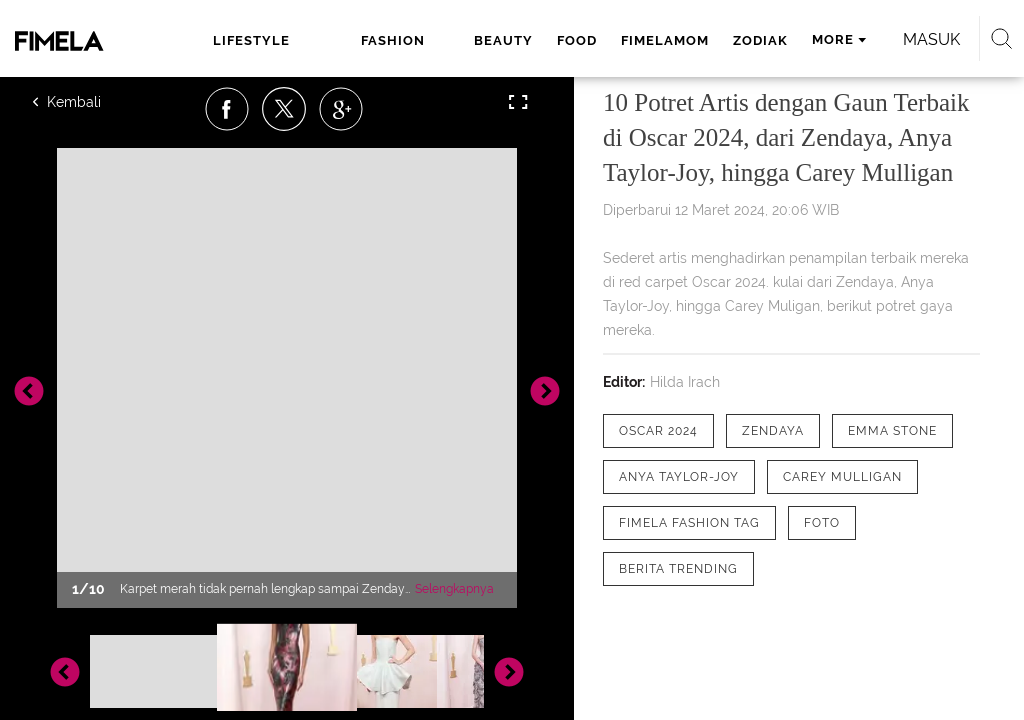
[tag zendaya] (773, 431)
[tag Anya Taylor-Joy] (679, 477)
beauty (503, 40)
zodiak (760, 40)
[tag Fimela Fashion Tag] (689, 523)
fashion (393, 40)
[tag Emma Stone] (892, 431)
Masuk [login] (931, 39)
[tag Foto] (822, 523)
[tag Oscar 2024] (658, 431)
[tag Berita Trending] (678, 569)
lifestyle (251, 40)
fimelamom (665, 40)
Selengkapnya (454, 589)
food (577, 40)
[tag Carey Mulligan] (842, 477)
